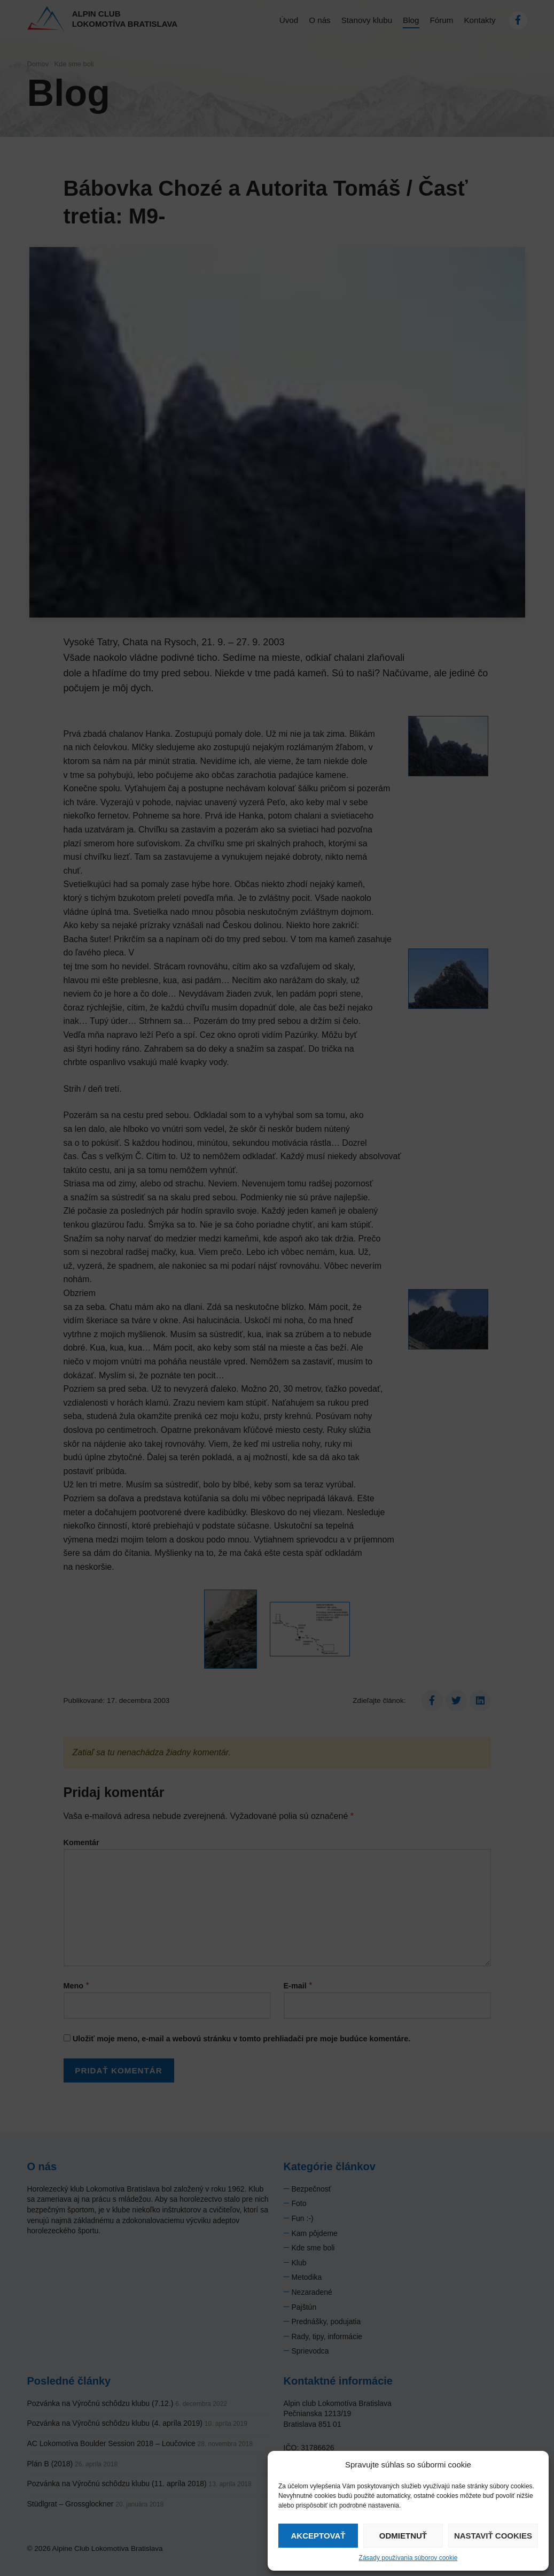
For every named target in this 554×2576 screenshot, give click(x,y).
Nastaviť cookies (493, 2535)
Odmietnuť (403, 2535)
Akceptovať (318, 2535)
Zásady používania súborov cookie (408, 2558)
